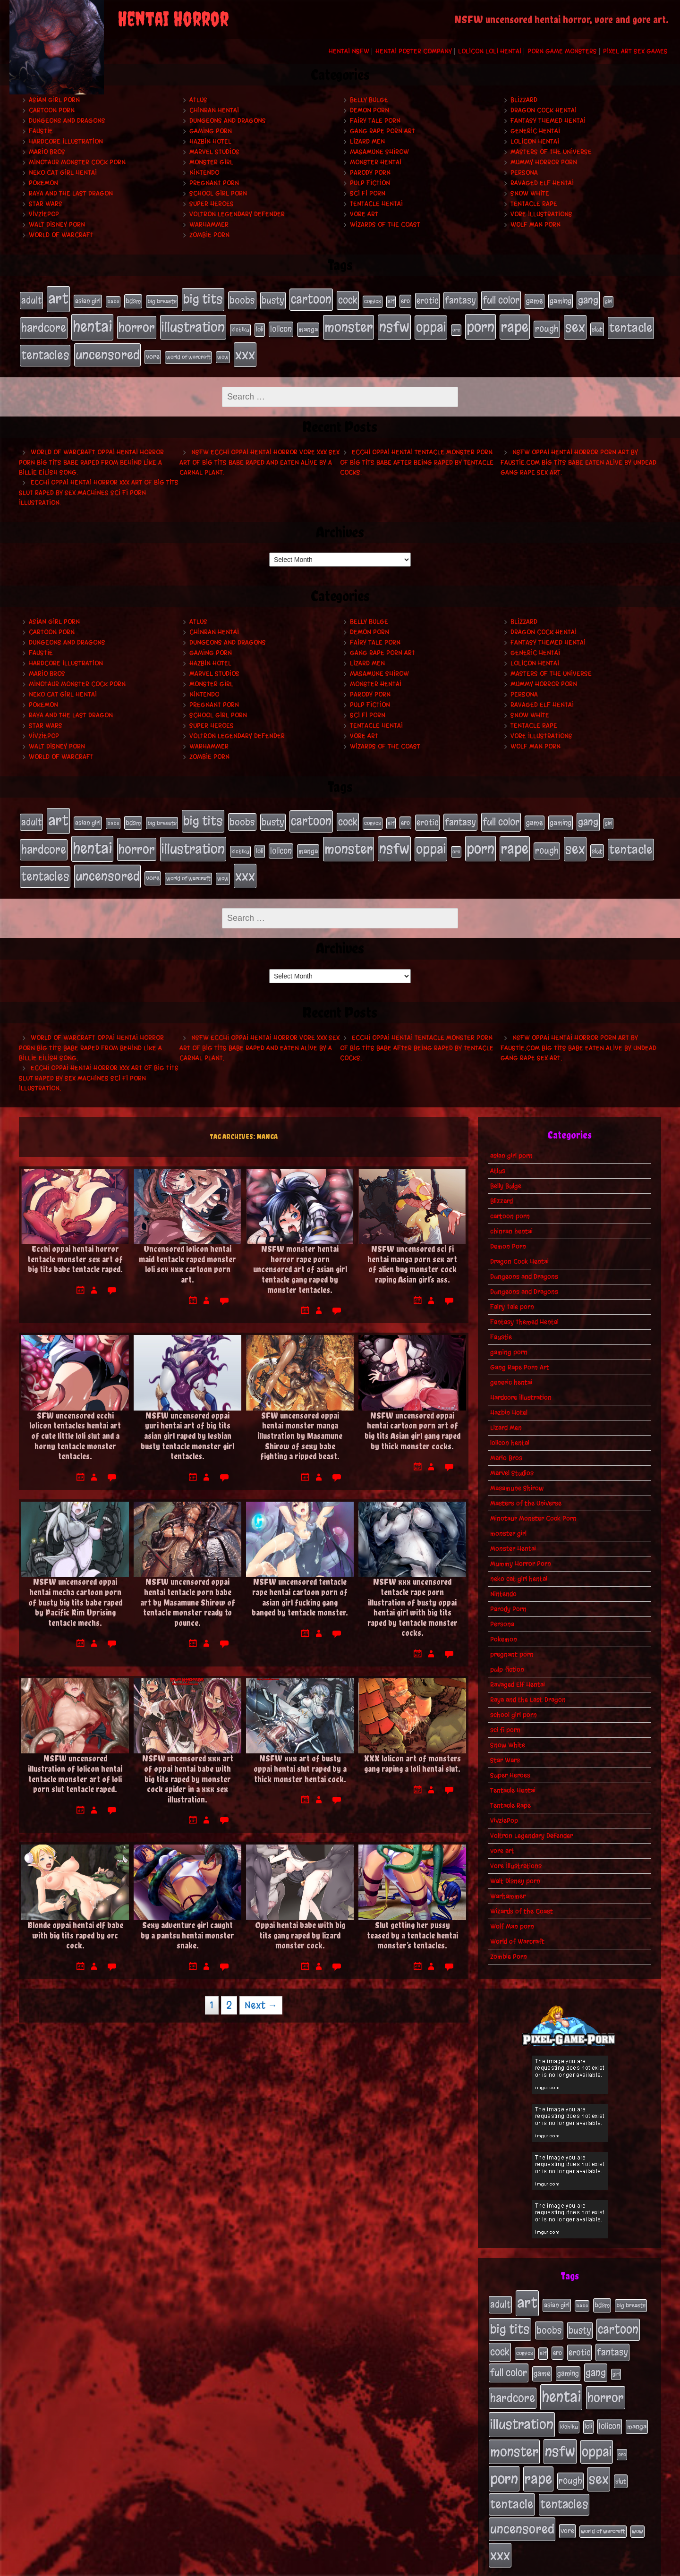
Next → (261, 1989)
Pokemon (43, 183)
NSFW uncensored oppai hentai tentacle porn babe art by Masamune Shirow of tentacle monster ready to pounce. (187, 1586)
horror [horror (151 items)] (137, 323)
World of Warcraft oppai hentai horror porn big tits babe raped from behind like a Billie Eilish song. (91, 454)
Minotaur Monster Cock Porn (77, 162)
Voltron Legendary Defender (237, 214)
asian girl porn (54, 99)
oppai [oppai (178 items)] (431, 323)
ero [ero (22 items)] (405, 300)
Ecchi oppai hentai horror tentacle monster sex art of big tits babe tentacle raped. (75, 1243)
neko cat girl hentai (63, 172)
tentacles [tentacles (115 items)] (45, 348)
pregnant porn (214, 183)
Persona (524, 172)
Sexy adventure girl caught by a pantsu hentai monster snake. (187, 1919)
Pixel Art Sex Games (635, 51)
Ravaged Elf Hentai (542, 183)
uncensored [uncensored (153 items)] (107, 348)
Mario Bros (47, 151)
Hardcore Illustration (66, 141)
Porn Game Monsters (562, 51)
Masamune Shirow (379, 151)
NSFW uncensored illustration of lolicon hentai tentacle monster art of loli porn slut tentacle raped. (75, 1758)
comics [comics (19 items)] (372, 300)
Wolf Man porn (535, 224)
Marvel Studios (214, 151)
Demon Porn (369, 110)
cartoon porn (52, 110)
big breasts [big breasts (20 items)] (162, 300)
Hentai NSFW (349, 51)
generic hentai (535, 131)
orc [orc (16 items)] (456, 326)
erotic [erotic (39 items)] (427, 299)
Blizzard (523, 99)
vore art (364, 214)
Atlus (198, 99)
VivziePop (44, 214)
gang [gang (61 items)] (588, 299)
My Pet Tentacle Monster (429, 2566)
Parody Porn (370, 172)
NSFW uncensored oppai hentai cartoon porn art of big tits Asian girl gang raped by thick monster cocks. (412, 1415)
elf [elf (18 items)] (391, 300)
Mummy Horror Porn (543, 162)
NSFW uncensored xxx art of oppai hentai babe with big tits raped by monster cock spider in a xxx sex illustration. (187, 1763)
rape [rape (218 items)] (514, 323)
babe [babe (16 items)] (113, 300)
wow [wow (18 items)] (223, 350)
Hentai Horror (173, 18)
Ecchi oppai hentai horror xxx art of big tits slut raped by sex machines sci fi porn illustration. (98, 485)
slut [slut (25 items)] (597, 325)
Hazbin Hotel (210, 141)
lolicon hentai (534, 141)
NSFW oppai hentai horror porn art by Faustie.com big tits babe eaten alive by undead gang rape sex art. (578, 454)
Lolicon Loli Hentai (489, 51)
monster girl (211, 162)
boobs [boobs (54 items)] (242, 299)
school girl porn (218, 193)
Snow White (529, 193)
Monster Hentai (375, 162)
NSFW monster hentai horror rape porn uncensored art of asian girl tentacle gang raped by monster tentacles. (300, 1253)
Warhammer (209, 224)
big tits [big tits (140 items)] (203, 298)
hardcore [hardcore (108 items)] (43, 324)
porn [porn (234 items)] (480, 323)
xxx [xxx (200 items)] (245, 348)
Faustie (41, 131)
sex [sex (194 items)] (575, 323)
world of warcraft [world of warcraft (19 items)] (188, 350)
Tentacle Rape (533, 203)
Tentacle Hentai (376, 203)
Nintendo (204, 172)
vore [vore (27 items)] (153, 350)
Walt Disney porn (57, 224)
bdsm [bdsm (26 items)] (133, 300)
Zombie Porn (209, 234)
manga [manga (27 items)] (308, 325)
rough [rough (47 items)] (547, 325)
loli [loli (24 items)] (260, 326)
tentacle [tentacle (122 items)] (631, 324)
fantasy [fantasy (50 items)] (460, 299)
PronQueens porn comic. (627, 2566)
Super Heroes (211, 203)
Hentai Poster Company (413, 51)
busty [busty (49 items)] (273, 299)
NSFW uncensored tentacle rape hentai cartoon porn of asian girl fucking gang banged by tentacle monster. (300, 1581)
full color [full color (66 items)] (501, 299)
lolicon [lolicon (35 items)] (281, 325)
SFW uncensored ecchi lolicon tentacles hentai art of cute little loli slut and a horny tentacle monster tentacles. (75, 1420)
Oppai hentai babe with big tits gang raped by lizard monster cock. (300, 1919)
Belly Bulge (369, 99)
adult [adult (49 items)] (31, 299)
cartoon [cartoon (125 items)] (311, 298)
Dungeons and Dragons (67, 120)
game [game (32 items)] (534, 300)
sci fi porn (367, 193)
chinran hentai (214, 110)
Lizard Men (367, 141)
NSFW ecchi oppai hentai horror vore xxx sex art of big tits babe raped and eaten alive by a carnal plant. (259, 454)
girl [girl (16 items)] (608, 300)
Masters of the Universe (551, 151)
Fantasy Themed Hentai (548, 120)
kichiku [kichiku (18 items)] (240, 326)
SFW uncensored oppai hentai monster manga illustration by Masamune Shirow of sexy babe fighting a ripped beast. (299, 1420)
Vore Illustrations (541, 214)
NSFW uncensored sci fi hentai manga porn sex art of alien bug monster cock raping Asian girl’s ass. (412, 1248)
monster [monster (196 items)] (348, 323)
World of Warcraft (61, 234)
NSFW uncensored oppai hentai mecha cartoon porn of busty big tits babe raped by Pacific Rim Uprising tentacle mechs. (75, 1586)
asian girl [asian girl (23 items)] (88, 300)
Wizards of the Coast (385, 224)
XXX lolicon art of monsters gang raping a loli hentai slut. (412, 1748)
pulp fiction (370, 183)
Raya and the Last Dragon (71, 193)
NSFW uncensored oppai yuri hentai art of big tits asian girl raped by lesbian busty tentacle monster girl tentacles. (187, 1420)
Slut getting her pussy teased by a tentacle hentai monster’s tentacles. (412, 1919)
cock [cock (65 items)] (347, 299)
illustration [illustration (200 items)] (193, 323)
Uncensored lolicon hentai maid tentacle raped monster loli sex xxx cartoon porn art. (187, 1248)
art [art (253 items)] (58, 298)
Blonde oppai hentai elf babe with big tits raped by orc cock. (75, 1919)
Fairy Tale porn (375, 120)
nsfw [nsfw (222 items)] (394, 323)
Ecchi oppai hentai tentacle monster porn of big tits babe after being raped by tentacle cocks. (416, 454)
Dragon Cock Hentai (543, 110)
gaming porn (210, 131)
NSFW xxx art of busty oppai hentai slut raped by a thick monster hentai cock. (300, 1753)
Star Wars (45, 203)
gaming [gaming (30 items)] (560, 300)
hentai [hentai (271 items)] (92, 323)
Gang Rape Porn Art (382, 131)
